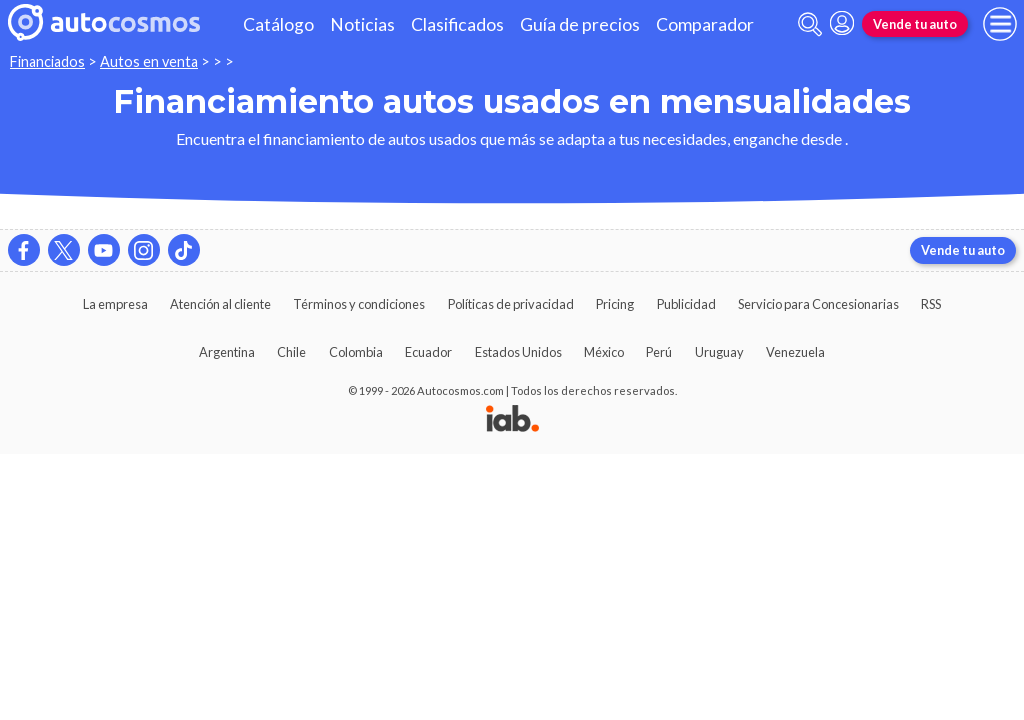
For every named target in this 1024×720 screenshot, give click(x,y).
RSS (931, 304)
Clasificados (457, 24)
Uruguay (719, 352)
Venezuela (795, 352)
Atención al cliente (220, 304)
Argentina (227, 352)
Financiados (47, 61)
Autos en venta (149, 61)
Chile (291, 352)
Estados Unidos (518, 352)
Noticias (362, 24)
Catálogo (278, 24)
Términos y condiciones (359, 304)
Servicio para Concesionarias (818, 304)
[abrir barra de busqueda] (810, 24)
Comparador (705, 24)
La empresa (115, 304)
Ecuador (428, 352)
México (604, 352)
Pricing (615, 304)
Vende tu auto (915, 24)
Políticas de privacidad (511, 304)
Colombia (356, 352)
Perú (659, 352)
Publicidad (686, 304)
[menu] (1000, 24)
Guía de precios (580, 24)
